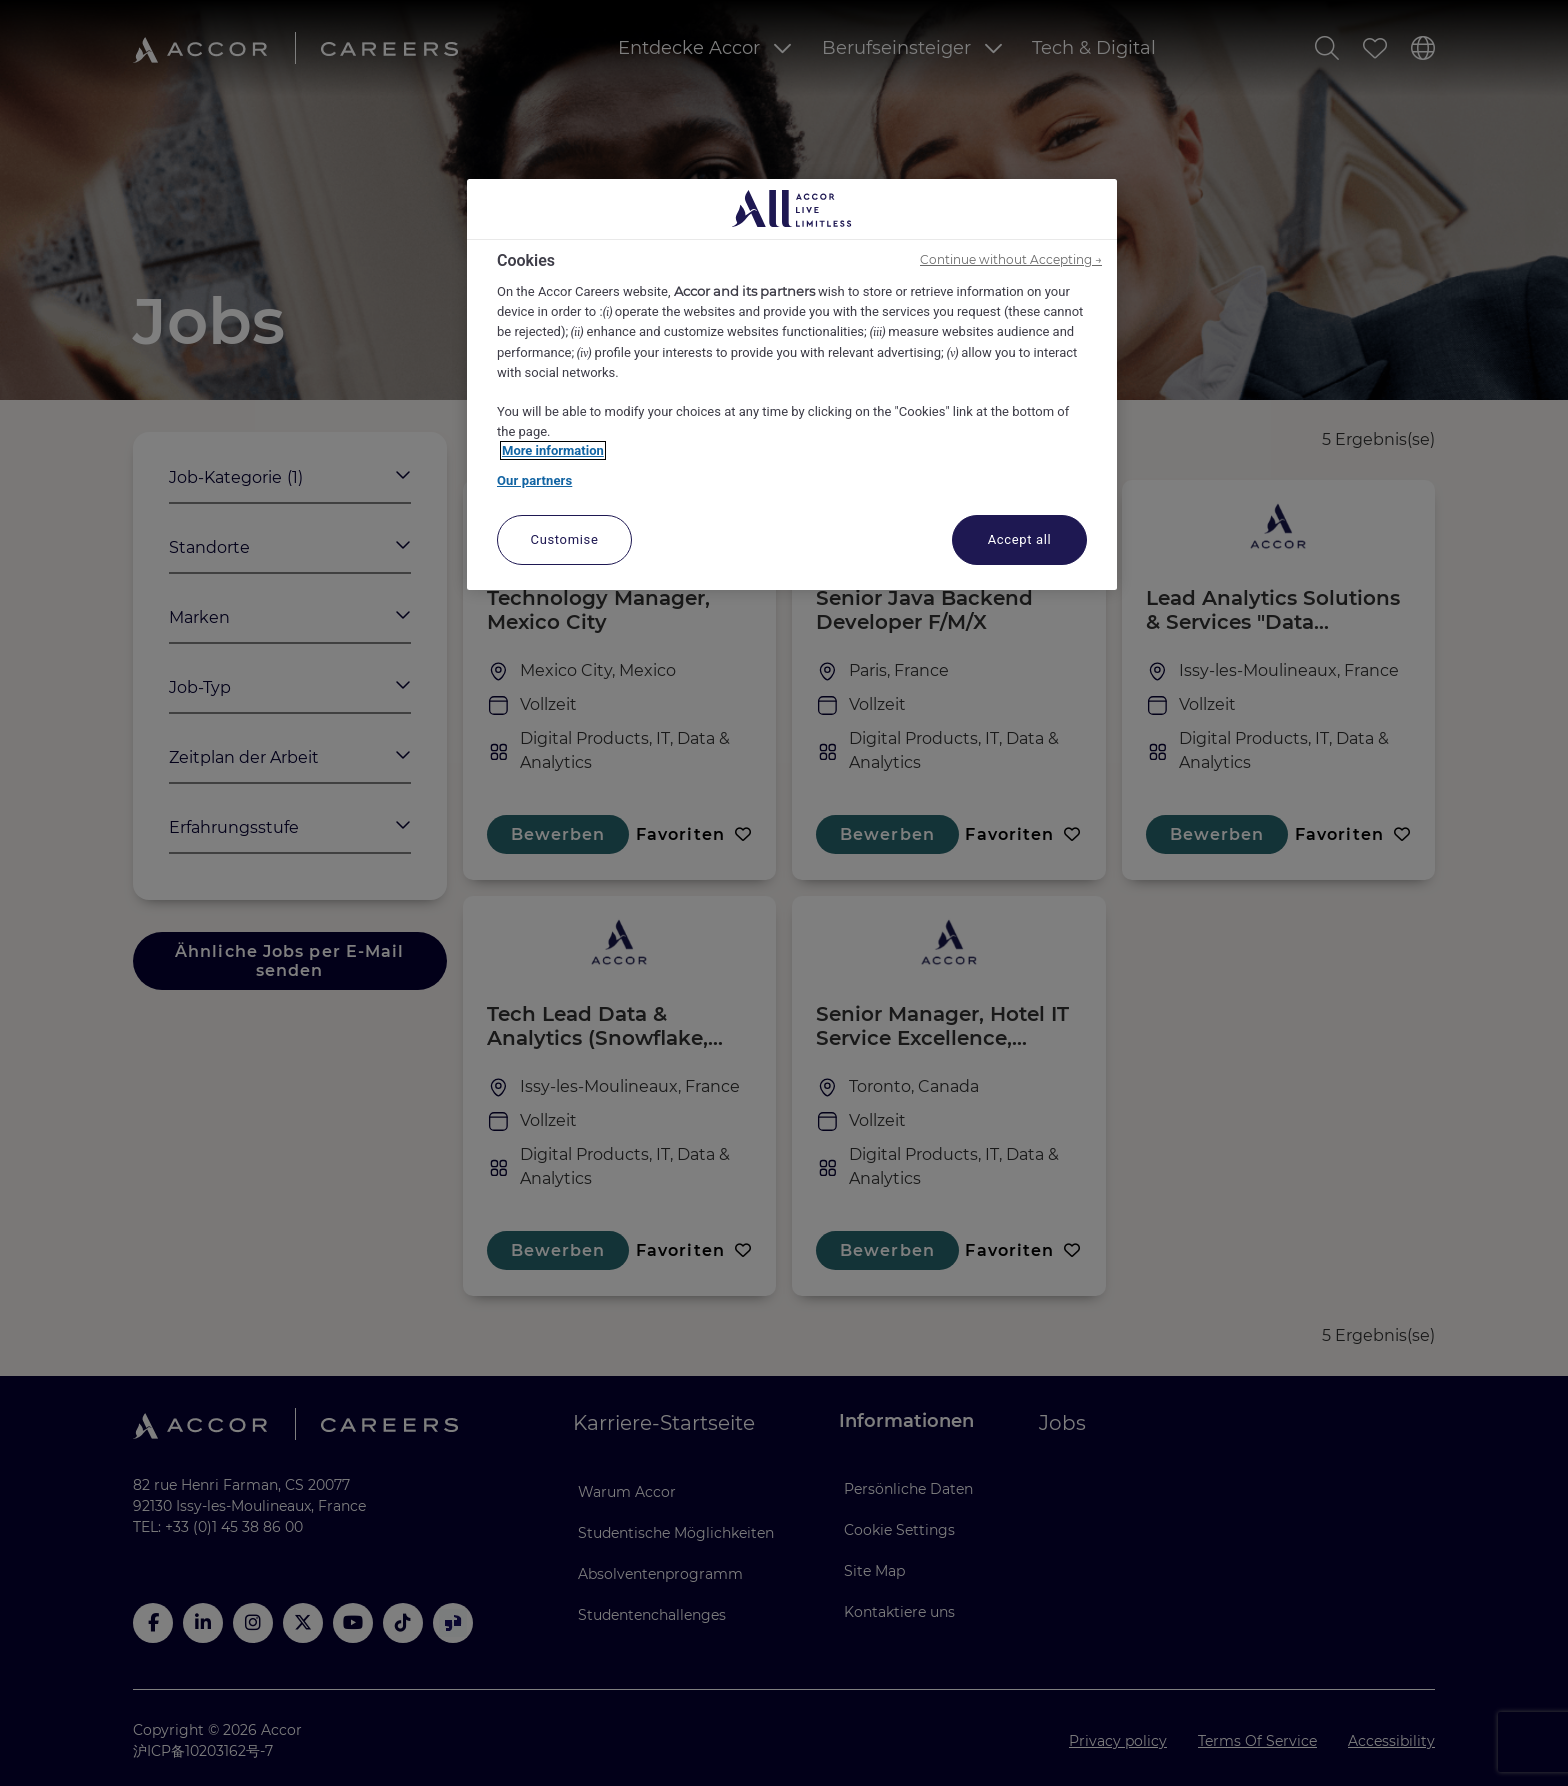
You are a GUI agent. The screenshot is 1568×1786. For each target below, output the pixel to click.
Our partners (534, 480)
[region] (792, 385)
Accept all (1020, 539)
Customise (565, 539)
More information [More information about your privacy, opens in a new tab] (553, 450)
